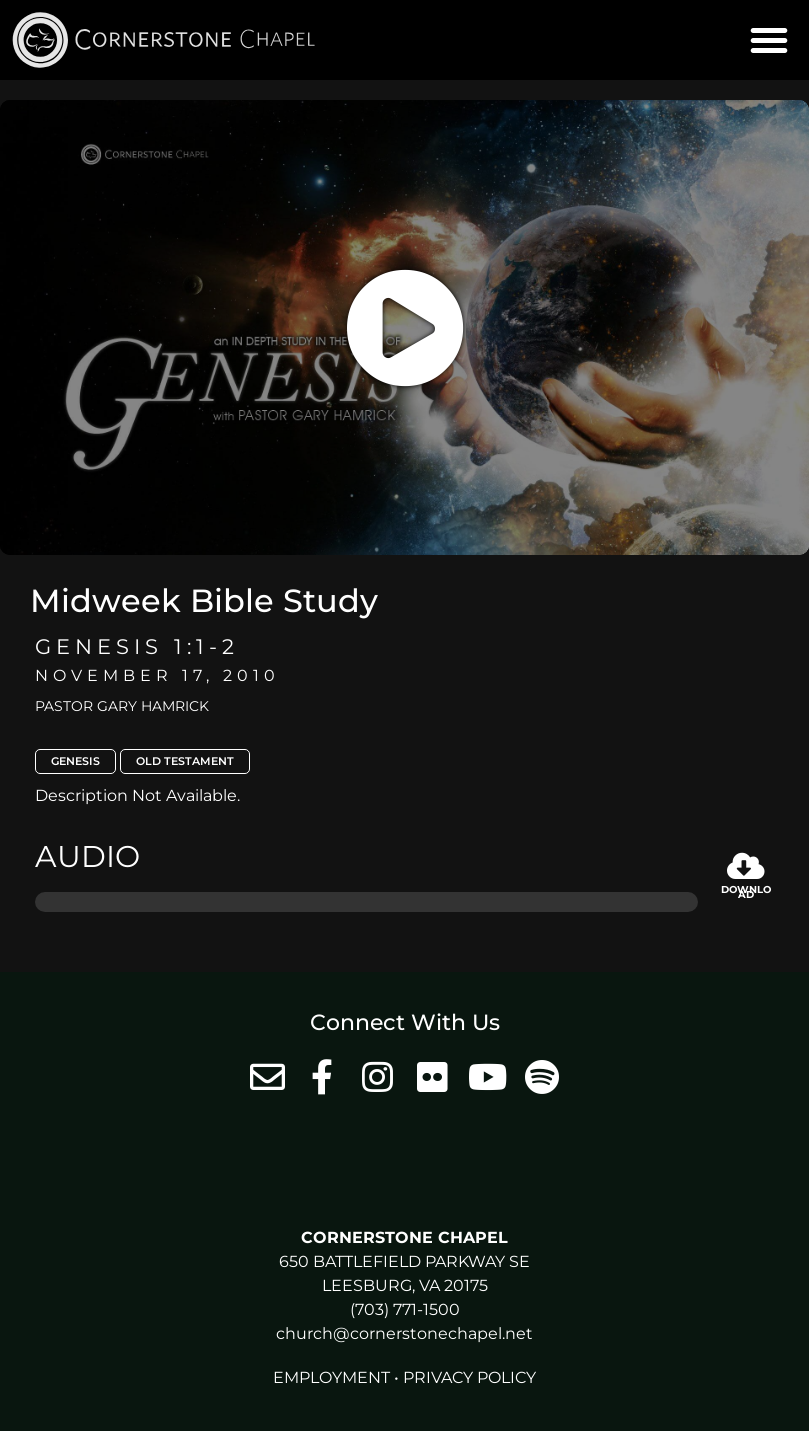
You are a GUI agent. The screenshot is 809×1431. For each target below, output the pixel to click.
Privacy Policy (469, 1377)
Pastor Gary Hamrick (122, 706)
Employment (331, 1377)
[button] (769, 40)
